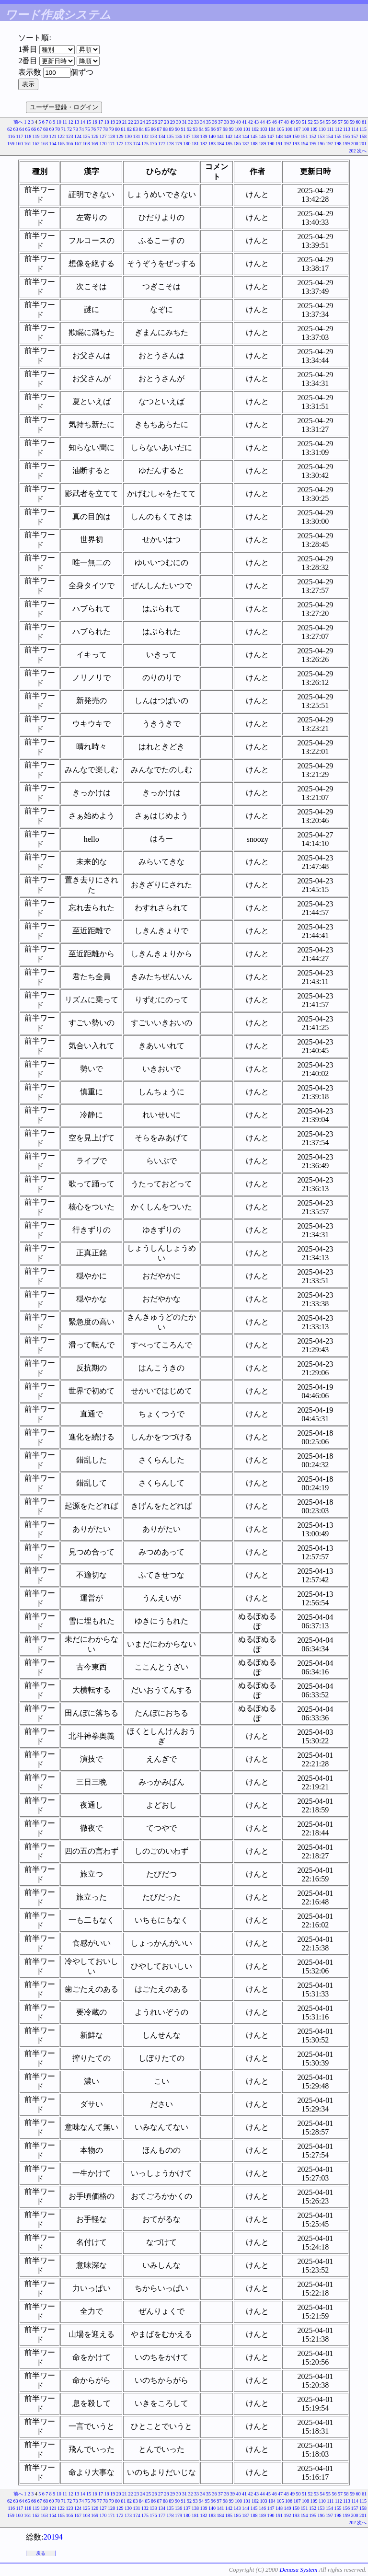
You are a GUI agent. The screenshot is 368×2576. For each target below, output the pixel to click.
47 (280, 122)
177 (161, 143)
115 (363, 129)
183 (212, 143)
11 (64, 122)
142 (228, 136)
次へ (362, 150)
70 (57, 129)
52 (310, 122)
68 (45, 129)
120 (44, 136)
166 (69, 143)
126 (94, 136)
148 (279, 136)
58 (346, 122)
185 (228, 143)
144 (245, 136)
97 (219, 129)
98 (225, 129)
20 (118, 122)
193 (295, 143)
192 (287, 143)
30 (178, 122)
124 (77, 136)
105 (280, 129)
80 (117, 129)
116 (11, 136)
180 (187, 143)
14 (82, 122)
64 (21, 129)
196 (321, 143)
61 (364, 122)
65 (27, 129)
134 (161, 136)
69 (51, 129)
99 (231, 129)
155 (338, 136)
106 (288, 129)
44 (262, 122)
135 (170, 136)
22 (130, 122)
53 (316, 122)
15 (88, 122)
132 (145, 136)
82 (129, 129)
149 (287, 136)
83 (135, 129)
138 (195, 136)
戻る (41, 2553)
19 (112, 122)
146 (262, 136)
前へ (18, 122)
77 (99, 129)
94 (201, 129)
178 (170, 143)
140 (212, 136)
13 (76, 122)
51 (304, 122)
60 (358, 122)
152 (312, 136)
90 (177, 129)
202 (352, 150)
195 (312, 143)
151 (304, 136)
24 (142, 122)
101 (247, 129)
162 (36, 143)
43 (256, 122)
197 (329, 143)
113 (346, 129)
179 (178, 143)
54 (322, 122)
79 (111, 129)
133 (153, 136)
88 (165, 129)
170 (103, 143)
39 (232, 122)
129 (120, 136)
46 (274, 122)
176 (153, 143)
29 (172, 122)
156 (346, 136)
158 (363, 136)
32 (190, 122)
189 (262, 143)
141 (220, 136)
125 (86, 136)
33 (196, 122)
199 (346, 143)
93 (195, 129)
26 (154, 122)
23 (136, 122)
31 (184, 122)
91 (183, 129)
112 (338, 129)
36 (214, 122)
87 (159, 129)
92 (189, 129)
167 (77, 143)
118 (28, 136)
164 (53, 143)
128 (111, 136)
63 (15, 129)
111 (330, 129)
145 (254, 136)
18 (106, 122)
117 (19, 136)
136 (178, 136)
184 (220, 143)
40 (238, 122)
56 (334, 122)
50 (298, 122)
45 (268, 122)
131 (136, 136)
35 (208, 122)
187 (245, 143)
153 (321, 136)
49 (292, 122)
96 (213, 129)
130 (128, 136)
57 (340, 122)
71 (63, 129)
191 (279, 143)
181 (195, 143)
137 (187, 136)
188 (254, 143)
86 (153, 129)
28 (166, 122)
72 (69, 129)
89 (171, 129)
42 (250, 122)
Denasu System (298, 2569)
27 (160, 122)
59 (352, 122)
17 (100, 122)
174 (136, 143)
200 (354, 143)
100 (238, 129)
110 (322, 129)
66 (33, 129)
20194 (53, 2537)
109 (314, 129)
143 (237, 136)
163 (44, 143)
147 (271, 136)
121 (53, 136)
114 (354, 129)
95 (207, 129)
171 (111, 143)
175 (145, 143)
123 (69, 136)
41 (244, 122)
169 (94, 143)
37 (220, 122)
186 (237, 143)
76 (93, 129)
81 (123, 129)
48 (286, 122)
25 (148, 122)
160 (19, 143)
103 (263, 129)
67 (39, 129)
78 (105, 129)
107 (297, 129)
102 (255, 129)
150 (295, 136)
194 (304, 143)
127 (103, 136)
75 (87, 129)
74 (81, 129)
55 (328, 122)
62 (9, 129)
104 (272, 129)
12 (71, 122)
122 (61, 136)
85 (147, 129)
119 (36, 136)
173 (128, 143)
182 (203, 143)
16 (94, 122)
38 (226, 122)
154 (329, 136)
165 (61, 143)
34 (202, 122)
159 (10, 143)
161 (27, 143)
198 (338, 143)
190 (271, 143)
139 (203, 136)
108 (305, 129)
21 (124, 122)
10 (59, 122)
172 (120, 143)
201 (363, 143)
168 (86, 143)
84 (141, 129)
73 (75, 129)
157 (354, 136)
